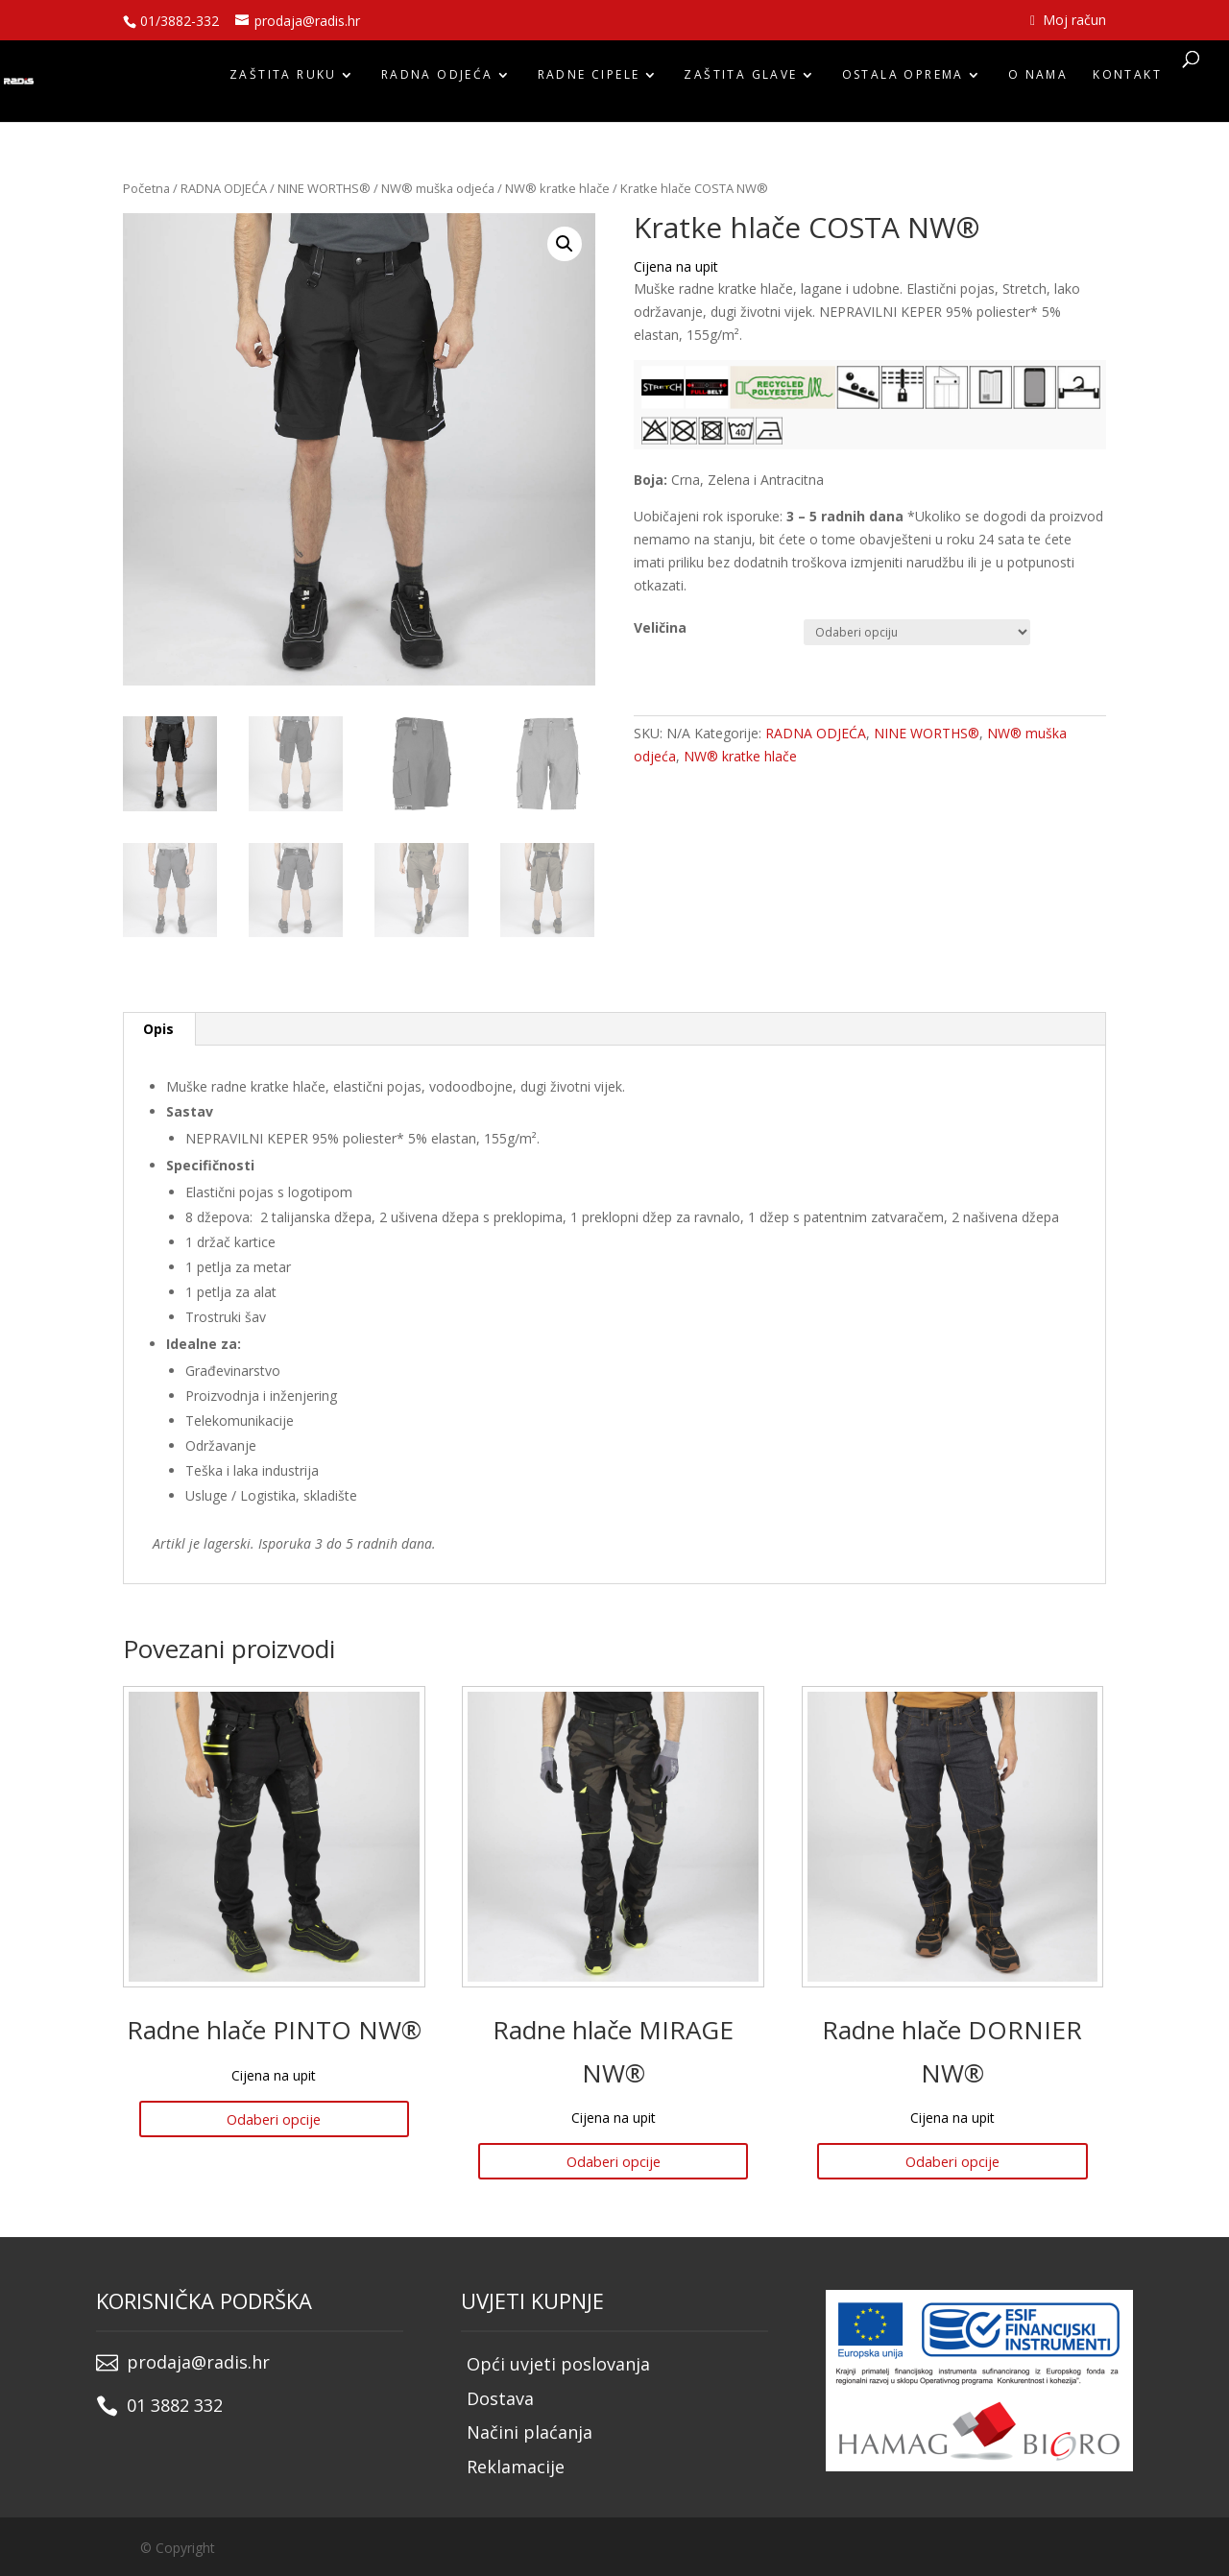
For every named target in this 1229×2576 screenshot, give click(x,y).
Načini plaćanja (529, 2430)
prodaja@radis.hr (198, 2359)
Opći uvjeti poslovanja (558, 2360)
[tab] (159, 1029)
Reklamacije (516, 2464)
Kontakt (1127, 79)
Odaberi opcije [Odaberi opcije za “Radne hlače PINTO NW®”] (274, 2117)
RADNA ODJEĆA (437, 79)
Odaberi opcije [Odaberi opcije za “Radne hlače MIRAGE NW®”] (613, 2160)
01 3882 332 (175, 2402)
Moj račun (1068, 21)
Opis (158, 1029)
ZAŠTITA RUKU (283, 79)
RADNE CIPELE (589, 79)
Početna (146, 188)
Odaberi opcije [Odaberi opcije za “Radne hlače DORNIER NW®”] (952, 2160)
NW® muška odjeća (437, 188)
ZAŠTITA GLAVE (740, 79)
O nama (1038, 79)
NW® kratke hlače (557, 188)
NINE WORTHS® (324, 188)
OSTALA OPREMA (903, 79)
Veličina (660, 627)
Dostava (500, 2395)
